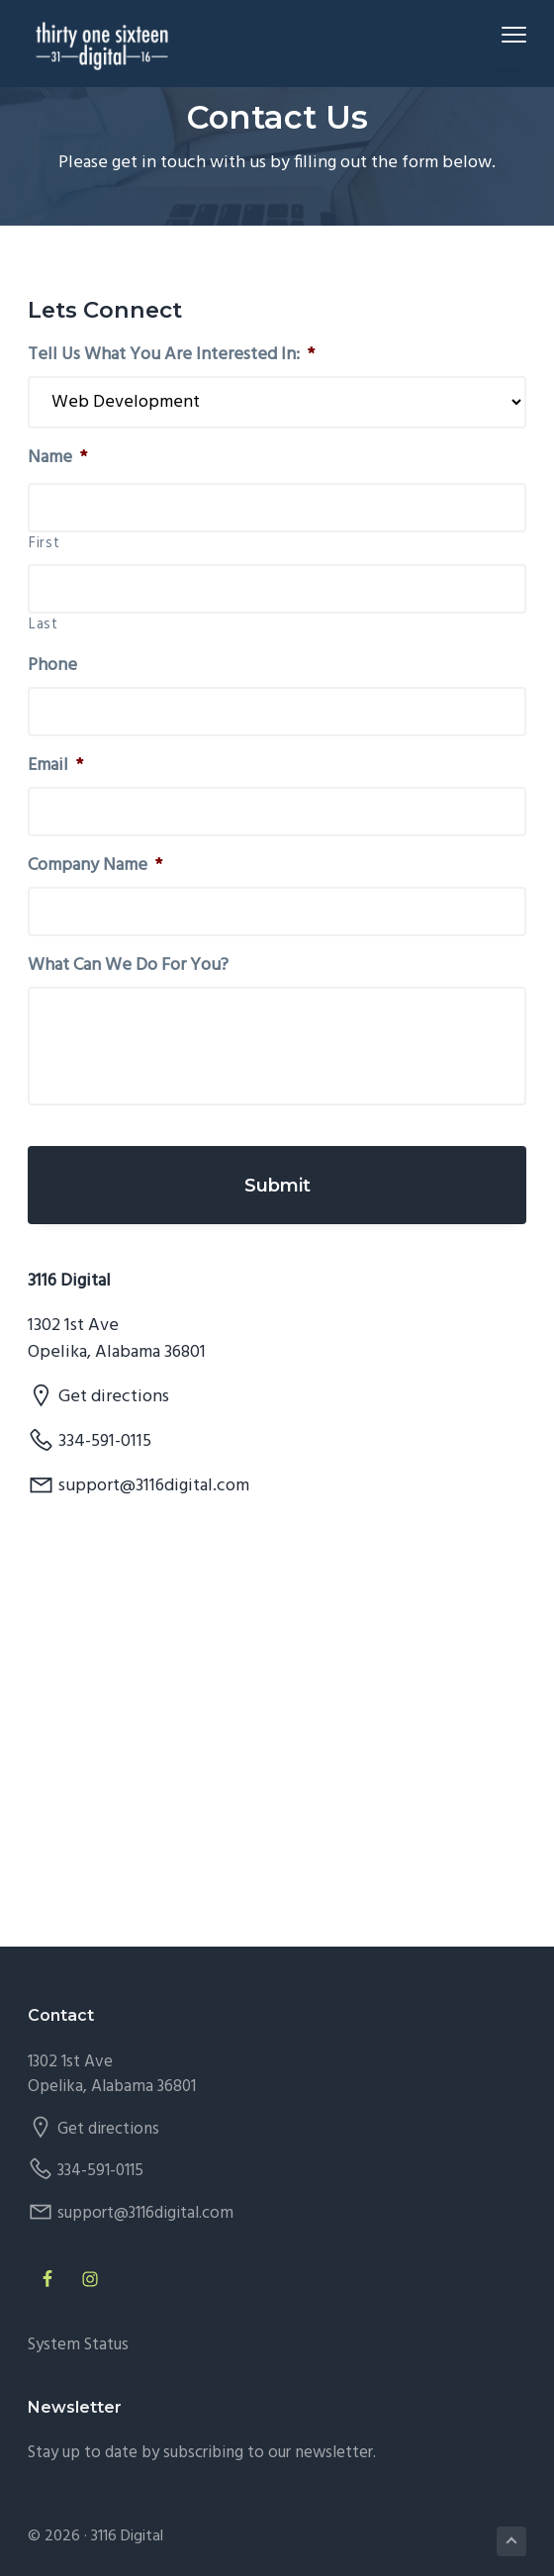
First (44, 544)
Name (57, 457)
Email (55, 765)
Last (43, 625)
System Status (78, 2345)
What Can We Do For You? (128, 965)
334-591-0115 (104, 1441)
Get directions (113, 1397)
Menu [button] (505, 34)
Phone (52, 665)
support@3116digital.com (153, 1486)
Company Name (95, 865)
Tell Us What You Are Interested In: (171, 354)
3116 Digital (127, 2536)
